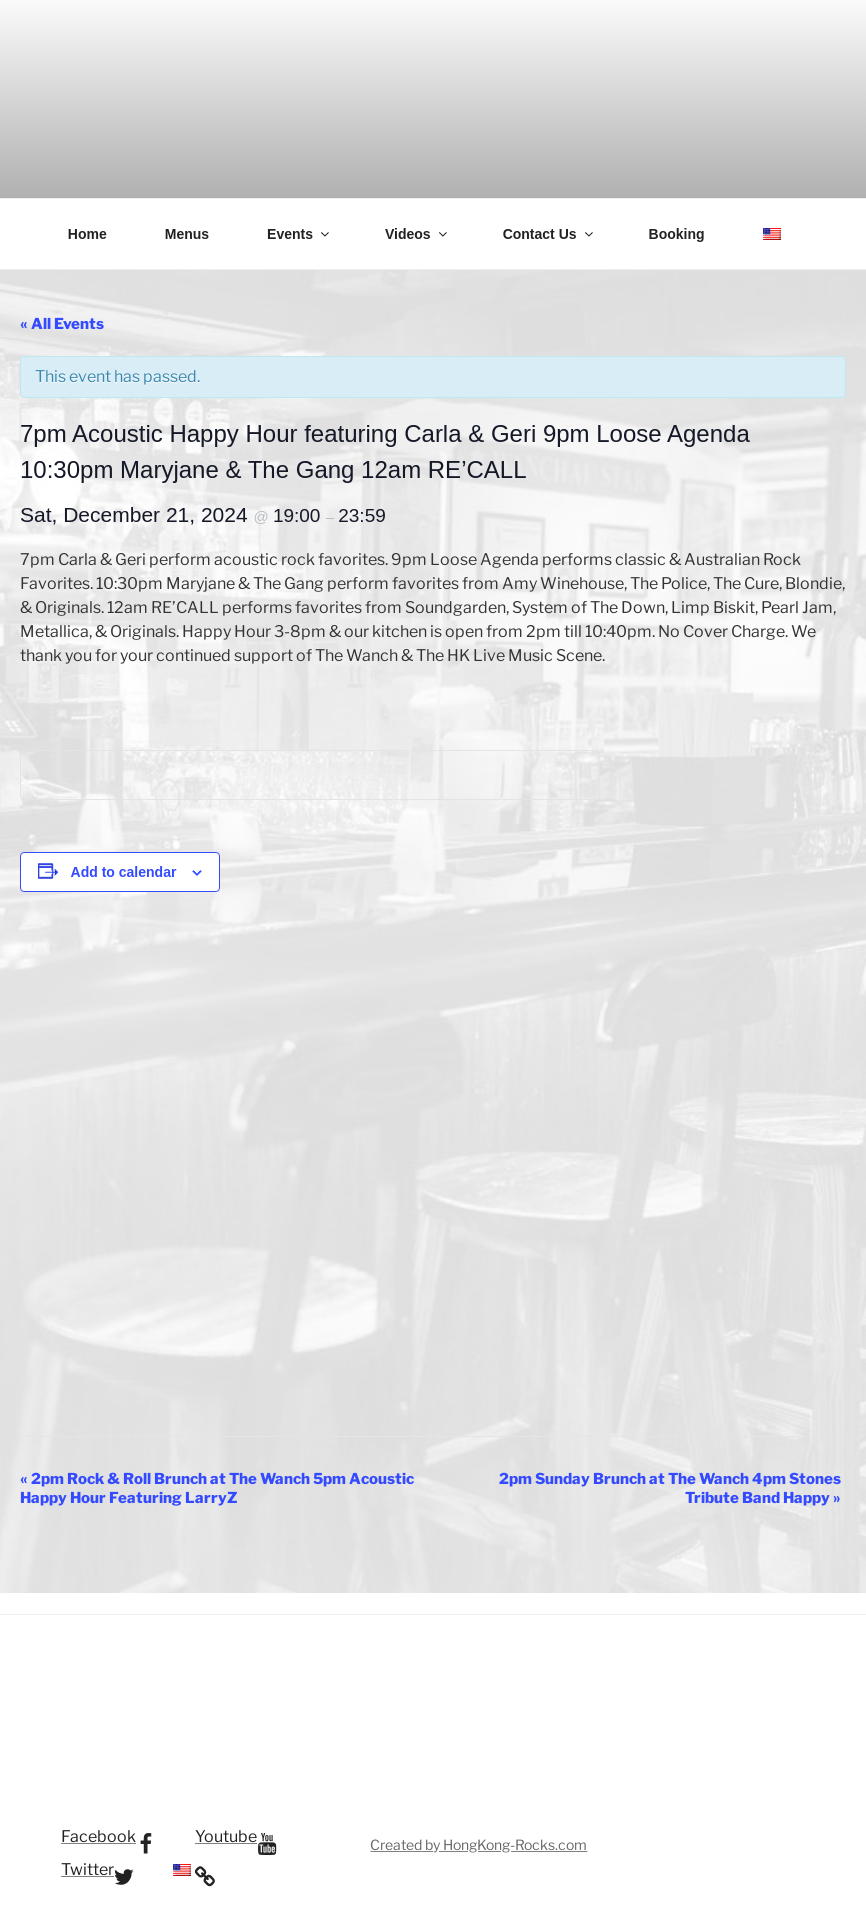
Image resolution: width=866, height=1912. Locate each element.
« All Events (62, 324)
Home (87, 234)
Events (299, 234)
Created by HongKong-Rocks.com (478, 1844)
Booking (677, 234)
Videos (417, 234)
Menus (187, 234)
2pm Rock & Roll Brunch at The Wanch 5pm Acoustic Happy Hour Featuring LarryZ (217, 1488)
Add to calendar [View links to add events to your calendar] (124, 872)
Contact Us (549, 234)
